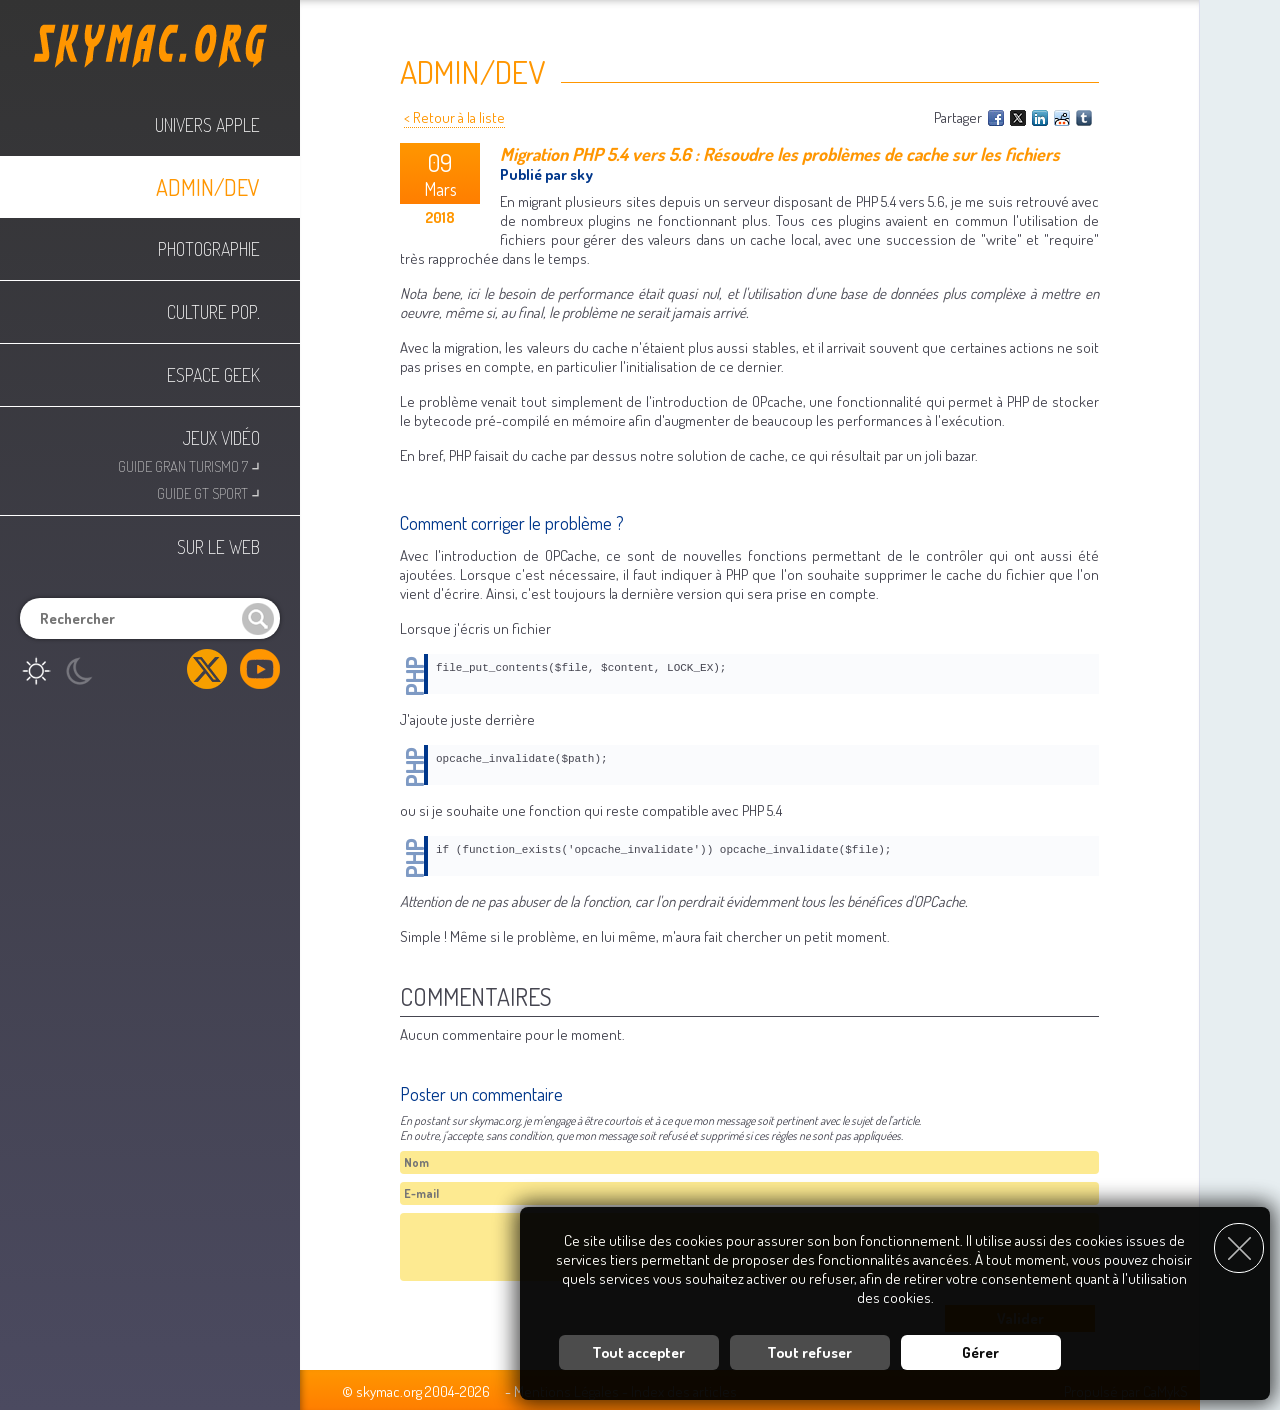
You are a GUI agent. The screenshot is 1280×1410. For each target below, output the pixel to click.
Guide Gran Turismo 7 (189, 464)
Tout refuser (809, 1344)
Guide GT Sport (208, 491)
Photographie (209, 249)
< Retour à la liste (454, 117)
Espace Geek (213, 375)
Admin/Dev (208, 187)
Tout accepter (638, 1344)
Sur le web (218, 547)
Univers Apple (207, 125)
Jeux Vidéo (221, 438)
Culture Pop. (213, 312)
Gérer (980, 1344)
